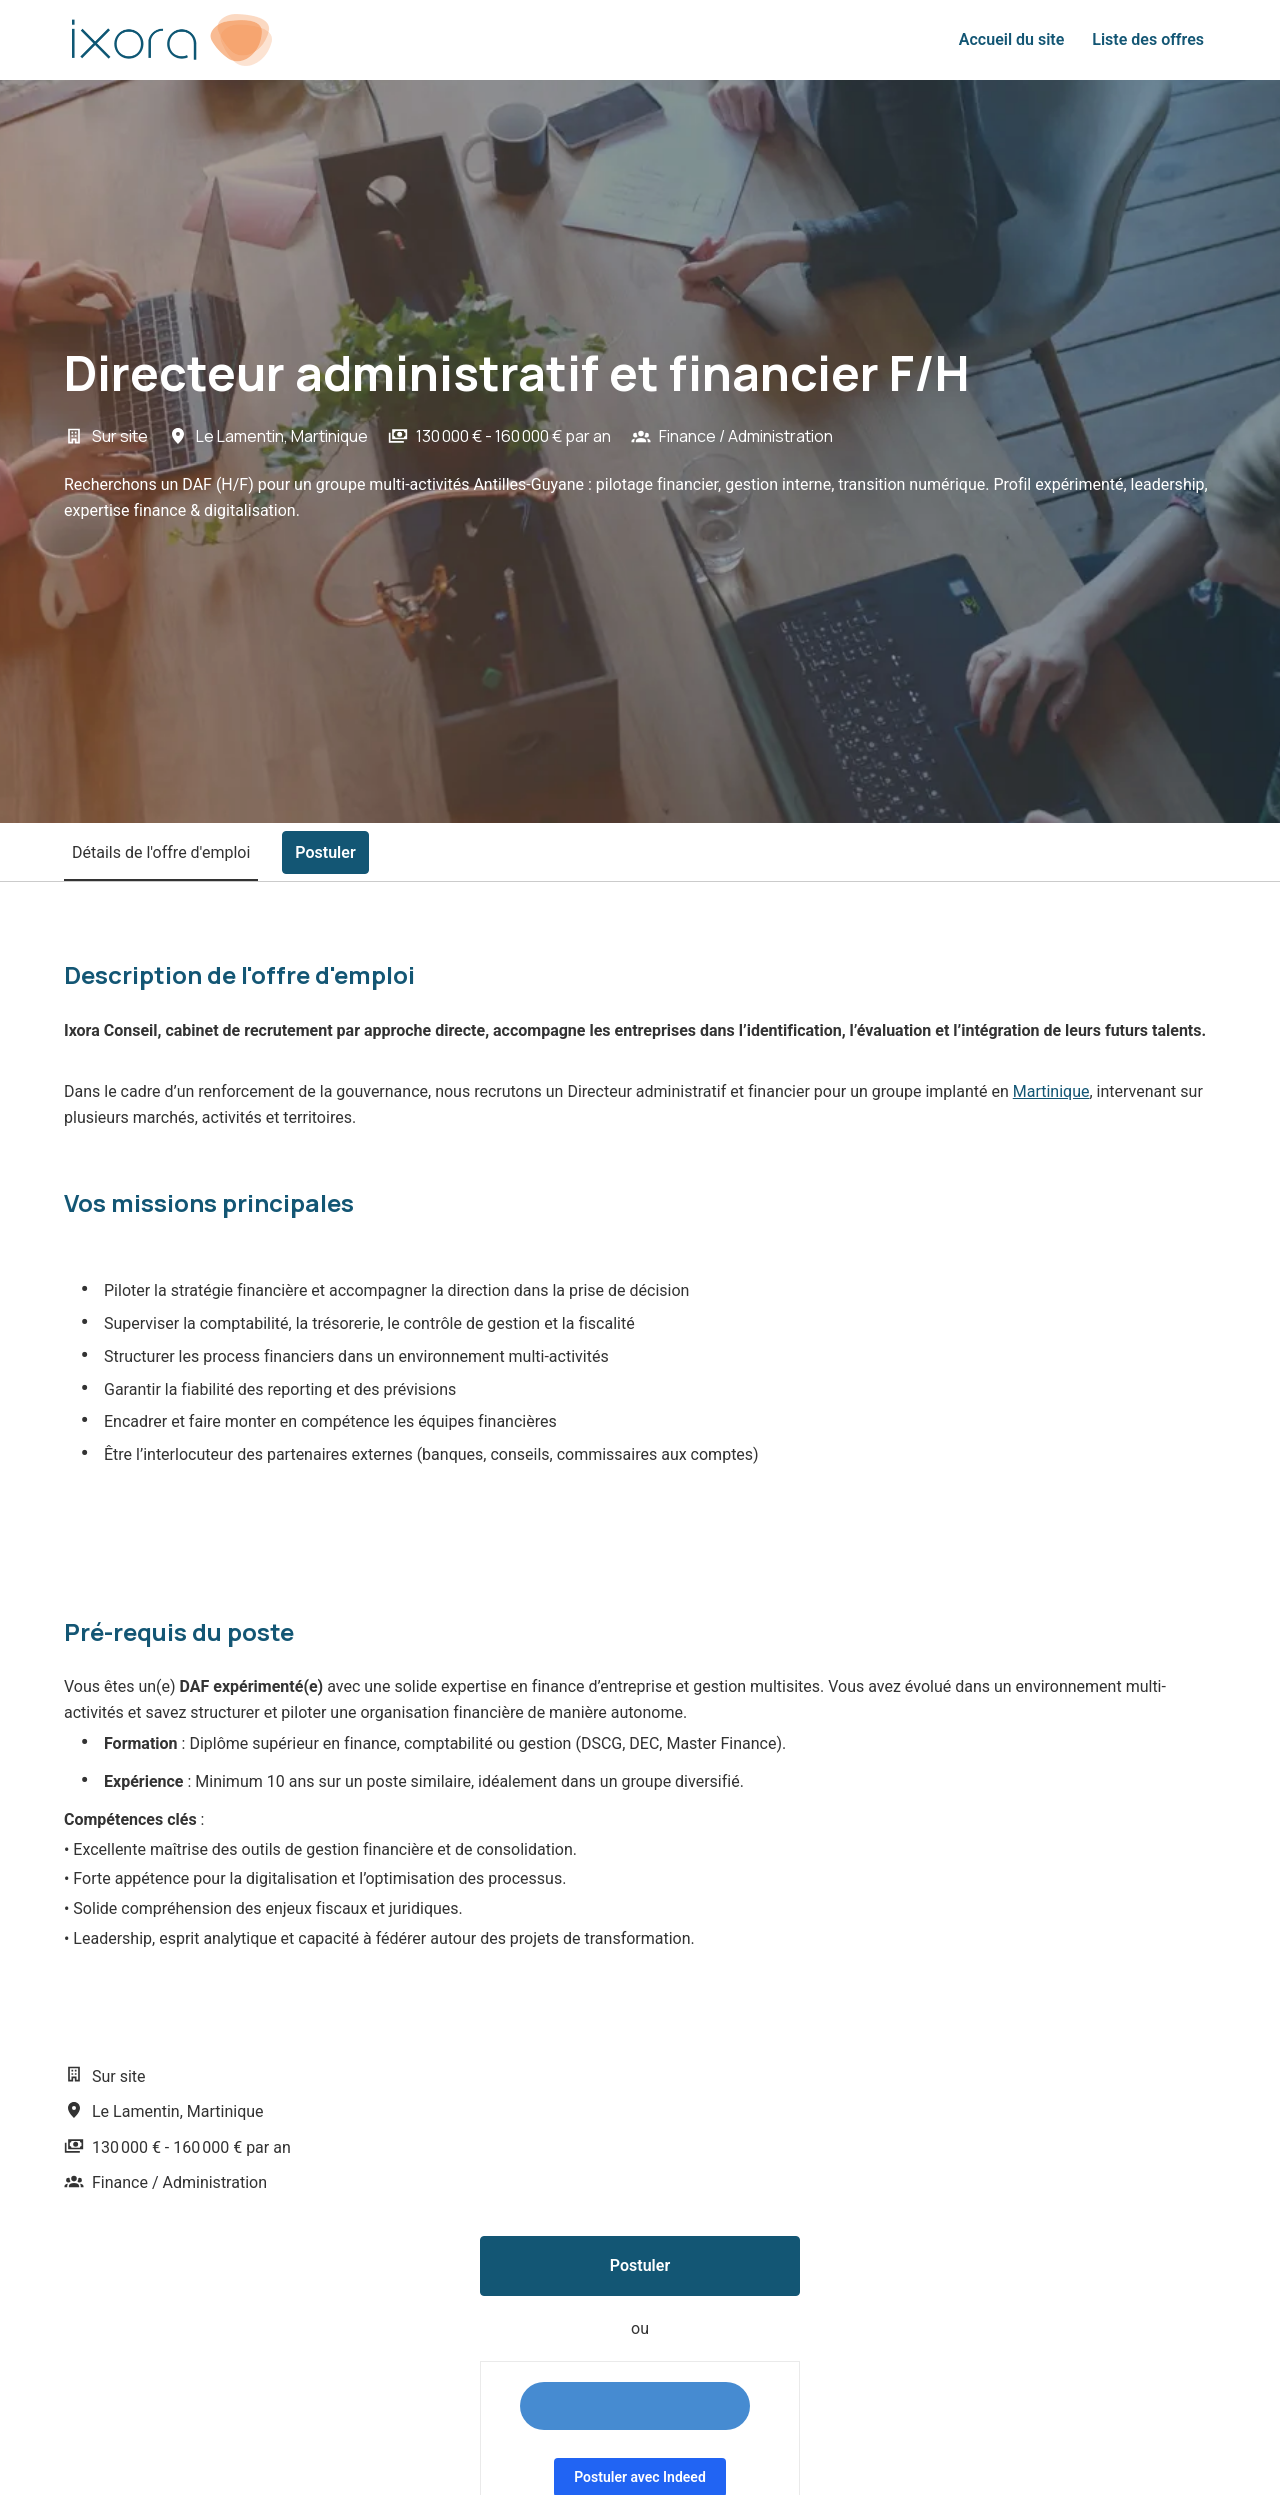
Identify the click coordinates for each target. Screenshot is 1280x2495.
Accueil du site (1011, 39)
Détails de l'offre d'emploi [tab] (161, 852)
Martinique (1051, 1091)
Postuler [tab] (325, 852)
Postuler (640, 2265)
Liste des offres (1148, 39)
